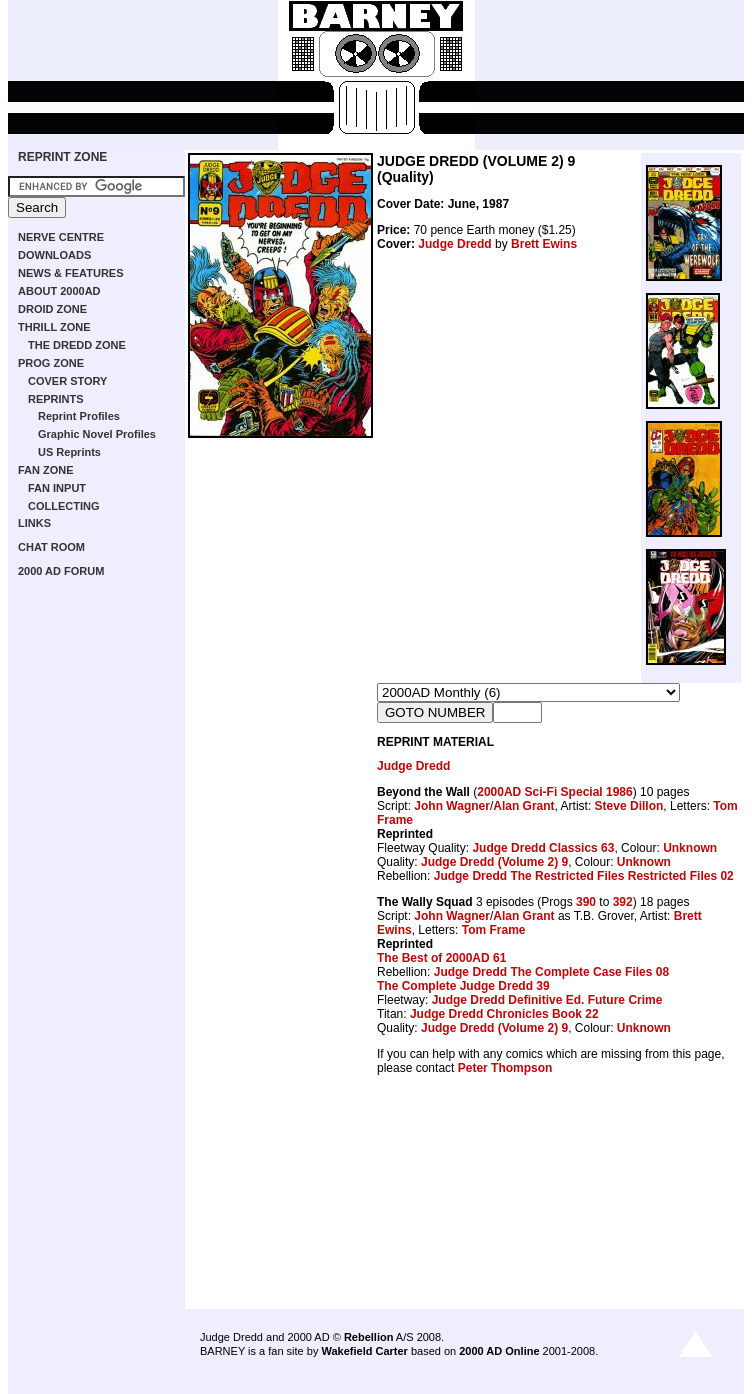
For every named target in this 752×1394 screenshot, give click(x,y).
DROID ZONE (52, 309)
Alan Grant (523, 806)
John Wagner (452, 806)
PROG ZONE (51, 363)
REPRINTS (56, 399)
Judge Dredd (454, 244)
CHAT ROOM (51, 547)
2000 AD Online (499, 1351)
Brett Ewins (544, 244)
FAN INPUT (57, 488)
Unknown (690, 848)
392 (623, 902)
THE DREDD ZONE (77, 345)
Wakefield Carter (364, 1351)
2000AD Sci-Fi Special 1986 (554, 792)
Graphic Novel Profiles (97, 434)
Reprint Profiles (79, 416)
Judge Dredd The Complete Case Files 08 (551, 972)
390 (586, 902)
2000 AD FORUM (61, 571)
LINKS (34, 523)
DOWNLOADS (54, 255)
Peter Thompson (505, 1068)
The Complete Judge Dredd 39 (463, 986)
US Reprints (69, 452)
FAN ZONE (46, 470)
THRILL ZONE (54, 327)
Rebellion (369, 1337)
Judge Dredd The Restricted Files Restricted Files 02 (584, 876)
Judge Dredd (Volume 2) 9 (494, 862)
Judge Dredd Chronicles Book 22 (504, 1014)
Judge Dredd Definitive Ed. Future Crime (547, 1000)
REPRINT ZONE (62, 157)
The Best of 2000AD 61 (441, 958)
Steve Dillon (629, 806)
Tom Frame (494, 930)
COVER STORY (67, 381)
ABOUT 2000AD (59, 291)
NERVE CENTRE (61, 237)
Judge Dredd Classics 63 (543, 848)
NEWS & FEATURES (71, 273)
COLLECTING (64, 506)
